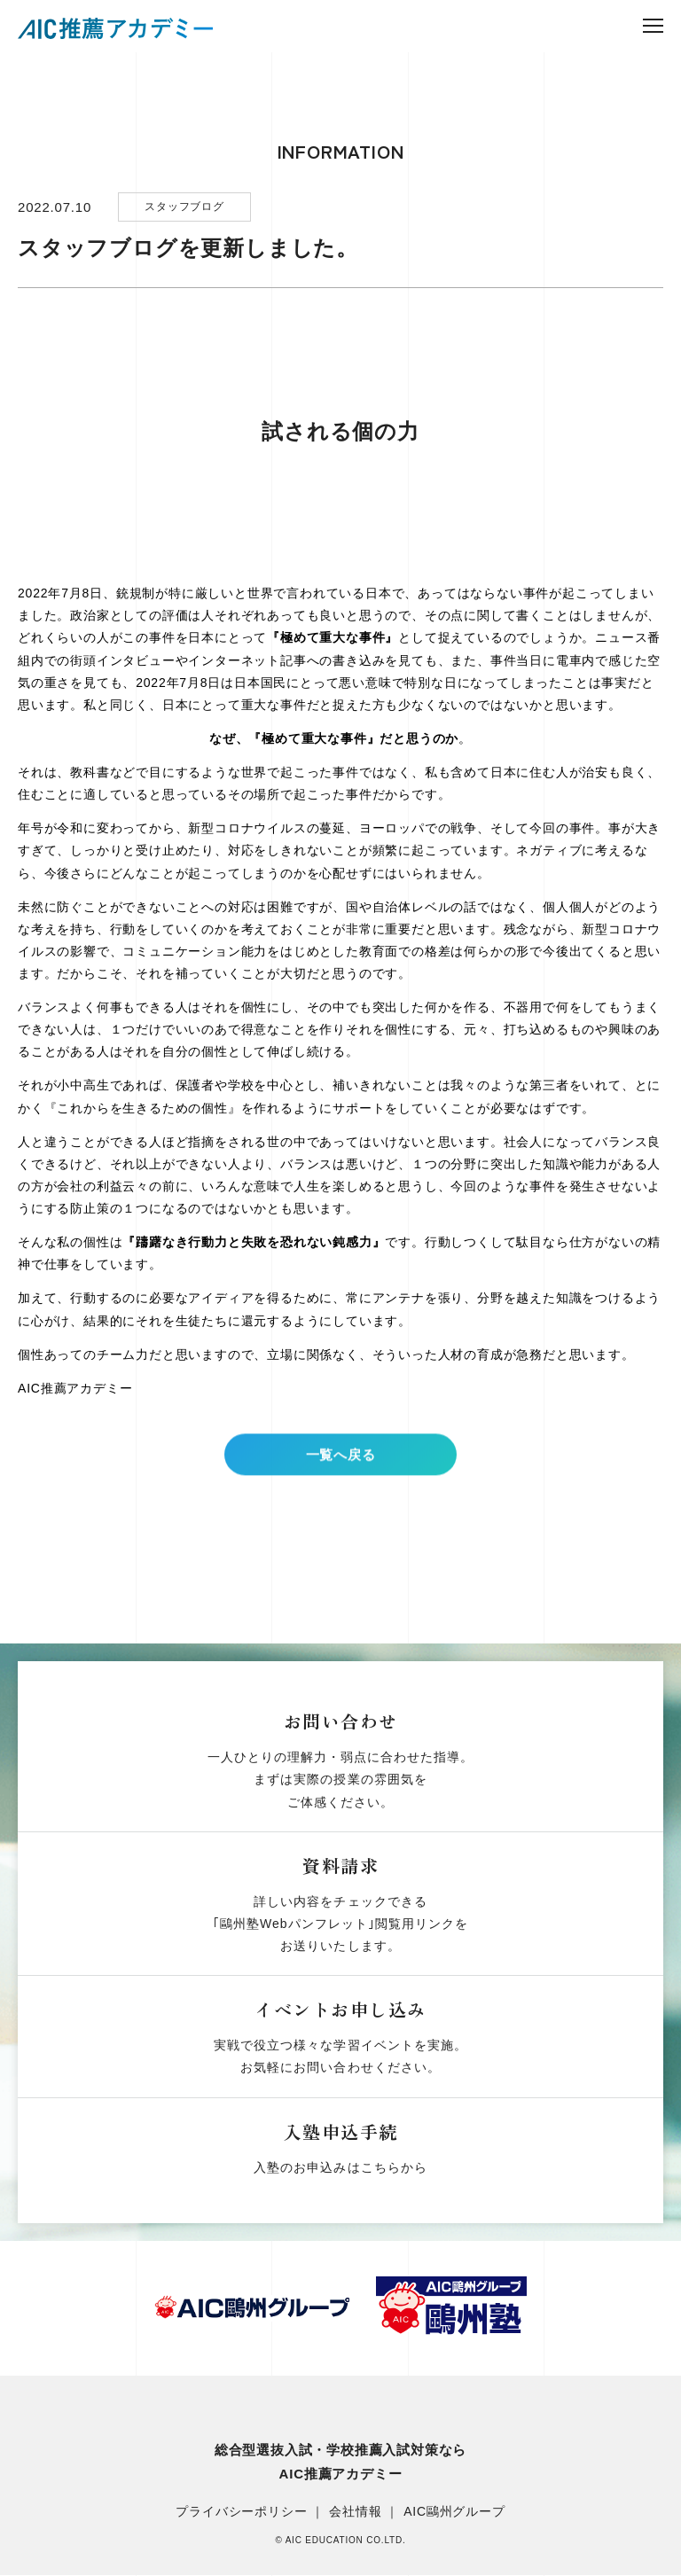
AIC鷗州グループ (454, 2513)
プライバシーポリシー (241, 2513)
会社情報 (355, 2513)
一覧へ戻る (340, 1468)
